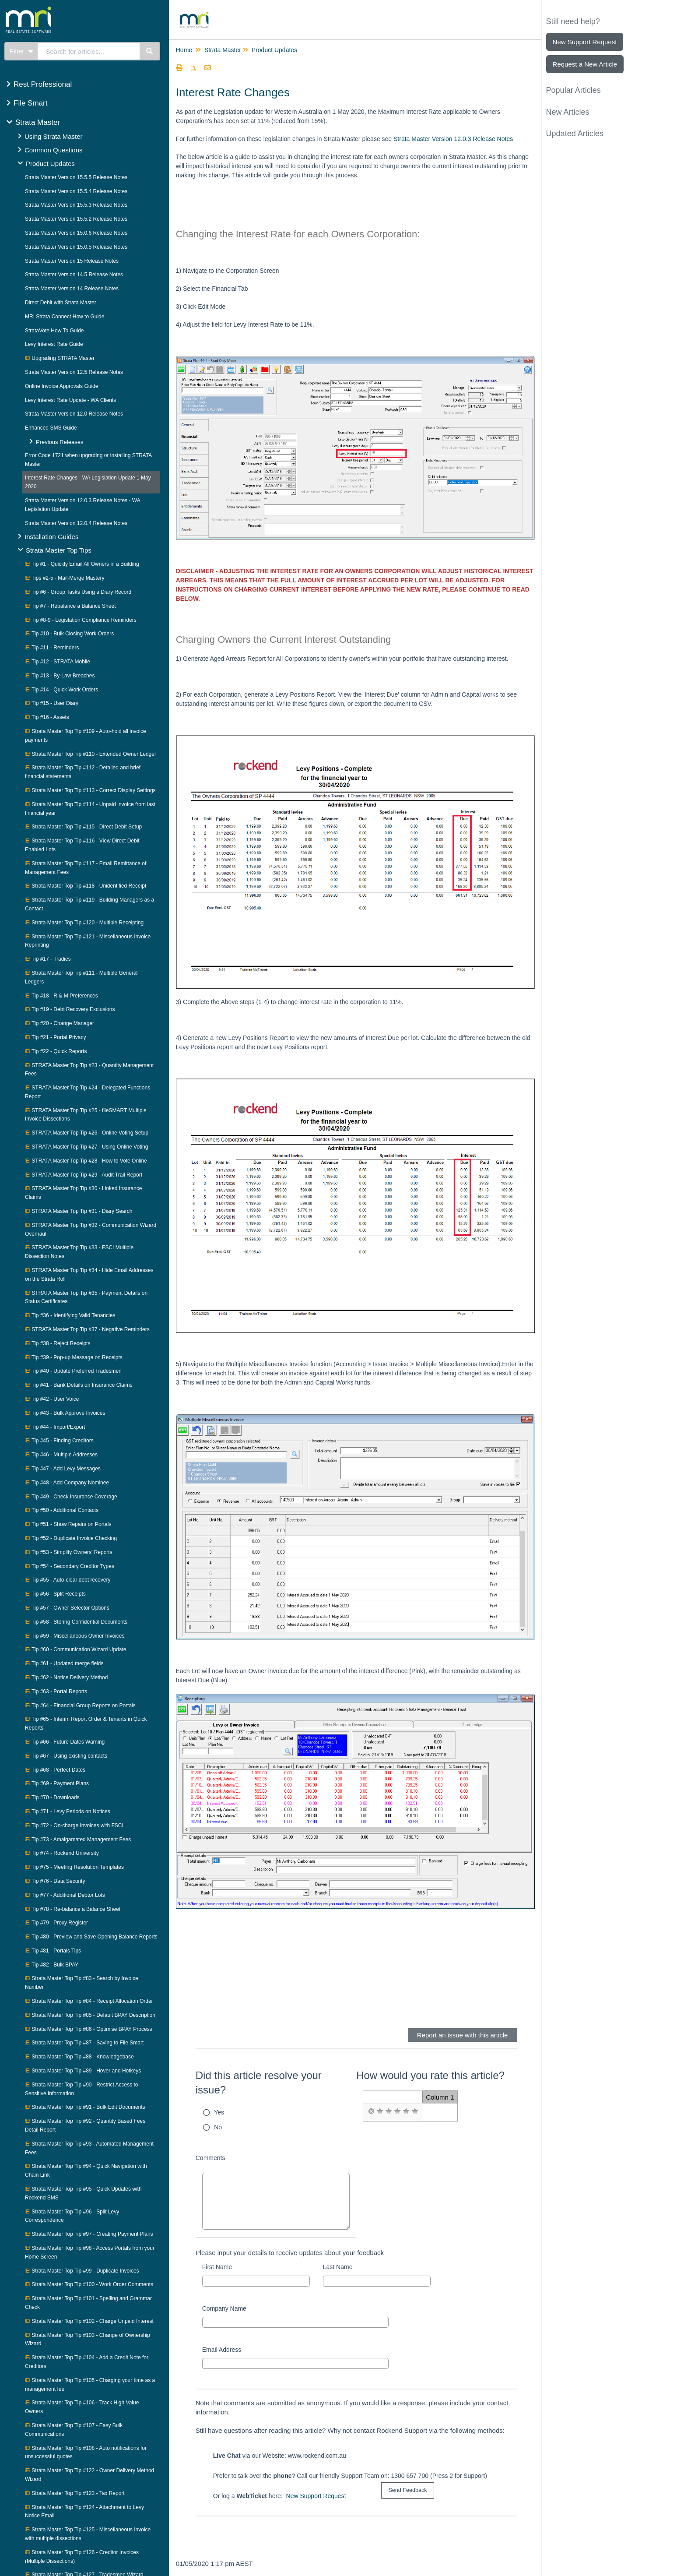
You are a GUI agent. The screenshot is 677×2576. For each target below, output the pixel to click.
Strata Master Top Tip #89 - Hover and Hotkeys (83, 2071)
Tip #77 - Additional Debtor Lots (65, 1895)
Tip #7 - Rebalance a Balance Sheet (70, 606)
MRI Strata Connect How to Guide (64, 317)
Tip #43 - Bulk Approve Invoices (65, 1413)
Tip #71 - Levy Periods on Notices (67, 1811)
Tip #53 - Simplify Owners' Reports (68, 1552)
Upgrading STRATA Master (60, 358)
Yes (219, 2112)
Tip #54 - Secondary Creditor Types (69, 1566)
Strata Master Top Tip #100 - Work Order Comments (89, 2284)
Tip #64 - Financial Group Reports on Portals (80, 1705)
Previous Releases (59, 442)
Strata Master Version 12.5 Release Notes (74, 372)
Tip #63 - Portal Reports (56, 1691)
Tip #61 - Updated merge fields (64, 1663)
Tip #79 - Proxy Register (56, 1923)
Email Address (221, 2349)
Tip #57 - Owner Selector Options (67, 1608)
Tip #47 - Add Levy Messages (63, 1469)
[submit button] (407, 2490)
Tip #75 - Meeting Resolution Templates (74, 1867)
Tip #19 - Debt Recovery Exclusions (70, 1009)
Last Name (338, 2266)
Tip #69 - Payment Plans (57, 1783)
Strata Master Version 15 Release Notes (72, 261)
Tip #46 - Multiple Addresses (61, 1455)
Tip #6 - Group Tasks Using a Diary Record (78, 592)
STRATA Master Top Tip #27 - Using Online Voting (86, 1147)
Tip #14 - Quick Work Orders (61, 690)
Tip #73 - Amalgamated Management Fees (78, 1839)
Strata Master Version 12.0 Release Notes (74, 414)
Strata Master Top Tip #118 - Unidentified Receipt (85, 886)
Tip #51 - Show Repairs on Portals (68, 1524)
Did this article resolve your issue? (259, 2082)
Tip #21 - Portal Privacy (55, 1037)
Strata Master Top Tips (58, 550)
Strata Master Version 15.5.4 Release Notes (76, 191)
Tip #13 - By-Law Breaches (60, 676)
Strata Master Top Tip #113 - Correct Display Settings (90, 790)
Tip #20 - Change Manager (59, 1023)
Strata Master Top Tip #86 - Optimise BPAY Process (88, 2029)
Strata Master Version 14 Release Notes (72, 288)
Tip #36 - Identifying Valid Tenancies (70, 1315)
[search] (88, 51)
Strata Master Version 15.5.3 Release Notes (76, 205)
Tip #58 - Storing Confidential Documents (76, 1622)
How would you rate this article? (430, 2075)
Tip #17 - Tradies (48, 959)
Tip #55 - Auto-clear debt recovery (67, 1580)
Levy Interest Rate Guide (54, 344)
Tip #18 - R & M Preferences (61, 996)
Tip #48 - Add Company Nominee (67, 1483)
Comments (210, 2157)
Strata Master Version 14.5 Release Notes (74, 274)
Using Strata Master (54, 136)
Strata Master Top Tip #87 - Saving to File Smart (84, 2043)
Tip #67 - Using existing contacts (66, 1756)
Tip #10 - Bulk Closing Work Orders (69, 634)
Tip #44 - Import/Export (55, 1427)
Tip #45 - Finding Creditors (59, 1441)
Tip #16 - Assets (47, 717)
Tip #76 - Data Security (55, 1881)
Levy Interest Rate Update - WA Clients (70, 400)
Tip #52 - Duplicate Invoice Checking (71, 1538)
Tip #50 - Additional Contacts (61, 1510)
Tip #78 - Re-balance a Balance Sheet (72, 1909)
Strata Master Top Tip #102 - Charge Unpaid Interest (89, 2321)
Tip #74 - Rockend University (62, 1853)
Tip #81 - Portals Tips (53, 1951)
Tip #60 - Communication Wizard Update (75, 1649)
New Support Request (316, 2495)
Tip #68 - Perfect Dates (55, 1770)
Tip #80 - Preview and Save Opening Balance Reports (91, 1937)
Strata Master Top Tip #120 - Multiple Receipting (84, 923)
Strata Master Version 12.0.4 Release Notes (76, 523)
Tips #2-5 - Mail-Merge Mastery (64, 578)
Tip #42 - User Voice (52, 1399)
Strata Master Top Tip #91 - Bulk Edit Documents (85, 2107)
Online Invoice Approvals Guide (61, 386)
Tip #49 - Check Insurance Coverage (71, 1497)
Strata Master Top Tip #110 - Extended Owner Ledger (90, 754)
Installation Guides (51, 536)
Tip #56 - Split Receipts (55, 1594)
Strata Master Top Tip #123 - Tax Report (75, 2493)
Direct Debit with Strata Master (60, 303)
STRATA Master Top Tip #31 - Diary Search (78, 1211)
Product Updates (50, 163)
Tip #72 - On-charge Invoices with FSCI (74, 1825)
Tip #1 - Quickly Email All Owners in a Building (82, 564)
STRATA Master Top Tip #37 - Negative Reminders (87, 1329)
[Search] (150, 51)
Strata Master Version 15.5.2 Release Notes (76, 219)
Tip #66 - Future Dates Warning (65, 1742)
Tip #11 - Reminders (52, 648)
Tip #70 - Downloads (52, 1797)
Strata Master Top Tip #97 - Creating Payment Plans (89, 2234)
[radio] (371, 2111)
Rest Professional (43, 84)
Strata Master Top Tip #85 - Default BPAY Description (90, 2015)
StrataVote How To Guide (54, 331)
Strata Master (37, 122)
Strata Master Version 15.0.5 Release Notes (76, 247)
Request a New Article (585, 64)
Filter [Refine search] (21, 51)
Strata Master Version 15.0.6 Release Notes (76, 233)
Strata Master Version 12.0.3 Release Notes (453, 138)
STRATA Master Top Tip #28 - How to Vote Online (86, 1161)
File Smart (30, 103)
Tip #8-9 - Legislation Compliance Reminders (81, 620)
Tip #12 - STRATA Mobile (57, 662)
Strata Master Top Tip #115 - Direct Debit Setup (83, 827)
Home (184, 49)
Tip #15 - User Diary (51, 703)
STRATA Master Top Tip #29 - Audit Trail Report (83, 1175)
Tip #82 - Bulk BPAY (51, 1965)
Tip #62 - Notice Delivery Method (66, 1677)
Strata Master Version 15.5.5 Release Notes (76, 177)
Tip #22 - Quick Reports (56, 1051)
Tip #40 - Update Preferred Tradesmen (73, 1371)
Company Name (224, 2308)
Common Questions (54, 150)
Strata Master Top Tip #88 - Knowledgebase (79, 2057)
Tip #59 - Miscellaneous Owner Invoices (74, 1636)
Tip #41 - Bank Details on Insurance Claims (78, 1385)
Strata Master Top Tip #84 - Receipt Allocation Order (89, 2001)
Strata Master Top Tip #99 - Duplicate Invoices (82, 2271)
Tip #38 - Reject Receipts (57, 1343)
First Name (217, 2266)
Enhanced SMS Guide (51, 428)
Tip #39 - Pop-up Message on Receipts (74, 1357)
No (218, 2127)
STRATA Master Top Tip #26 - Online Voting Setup (86, 1133)
